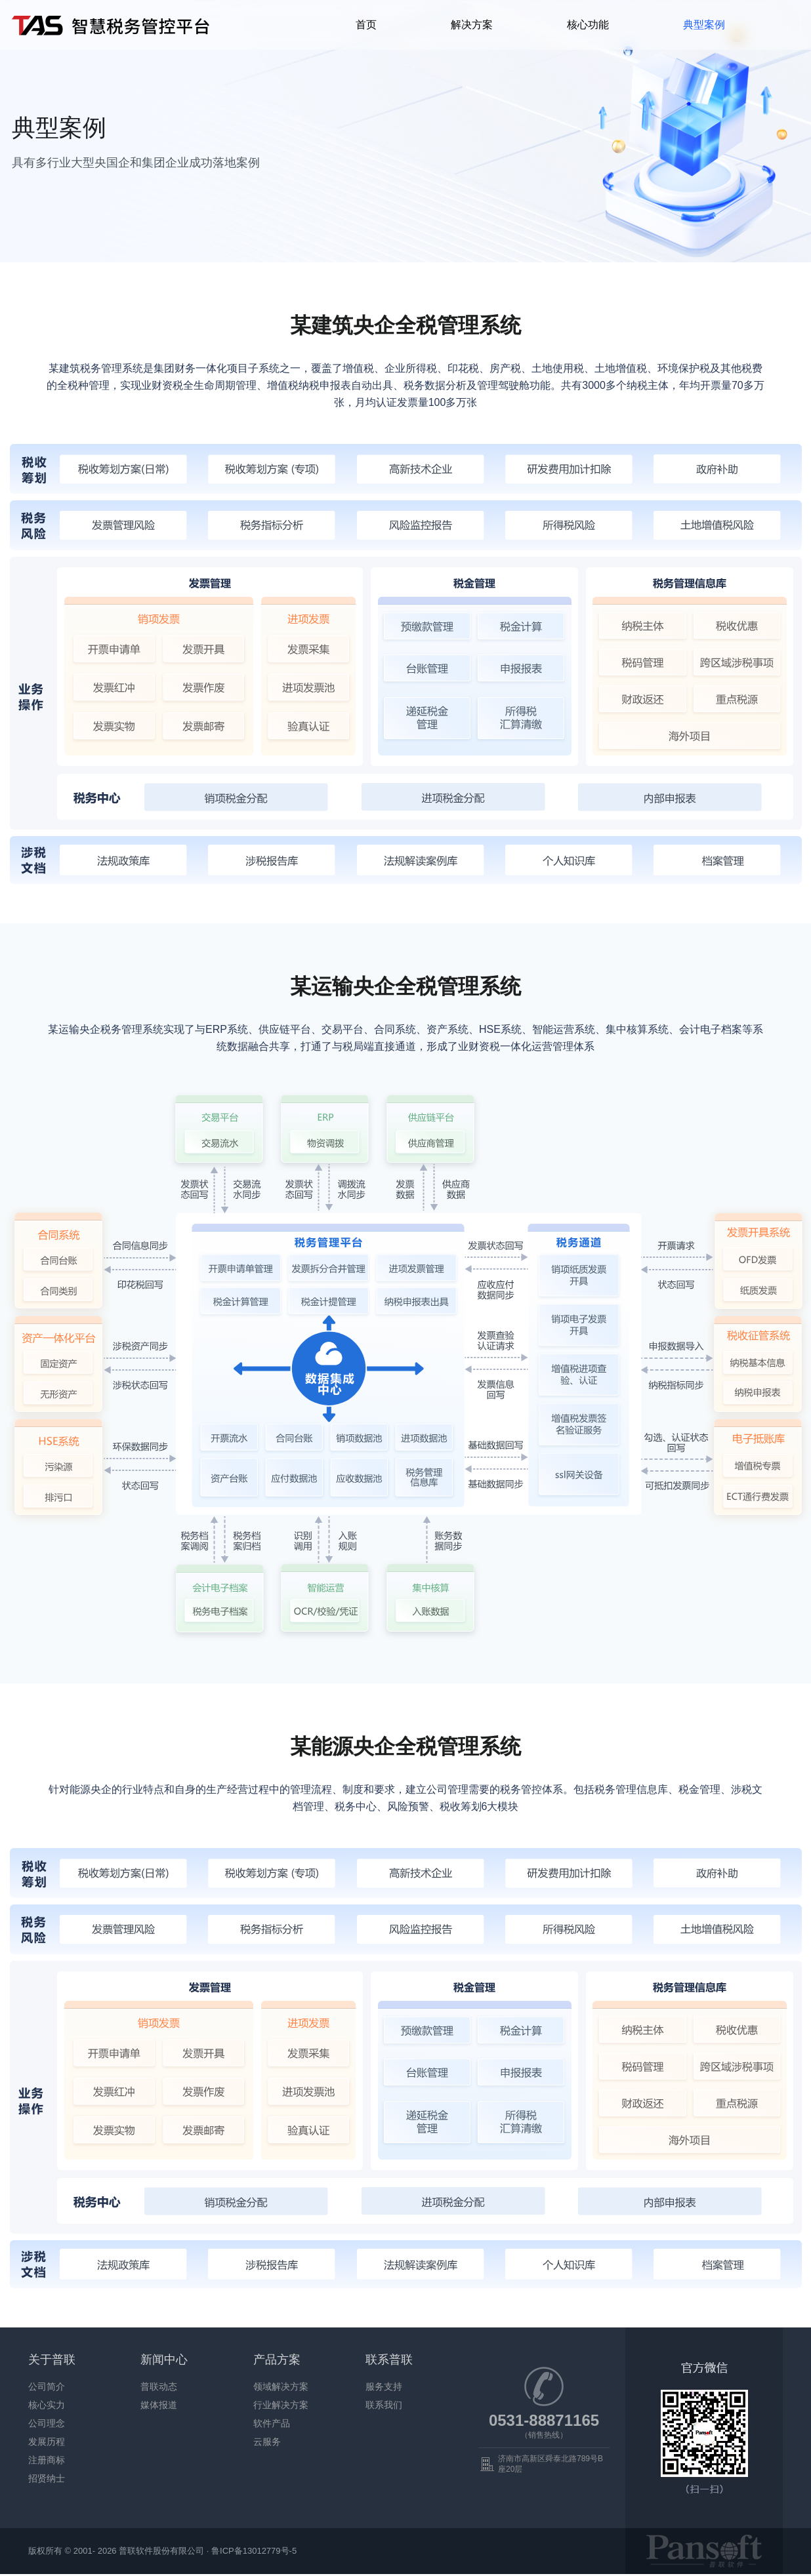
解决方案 (472, 24)
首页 (366, 24)
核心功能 (588, 24)
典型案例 (704, 24)
